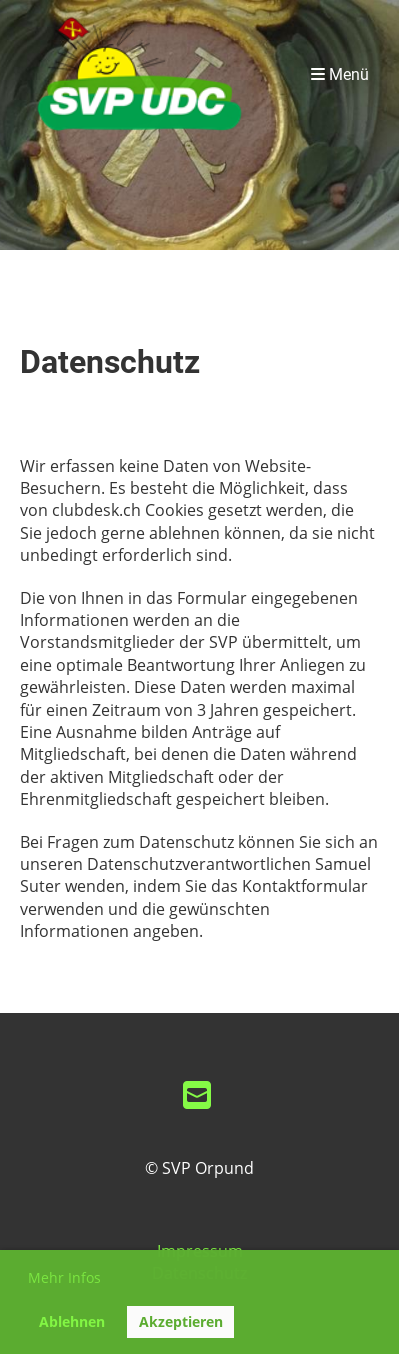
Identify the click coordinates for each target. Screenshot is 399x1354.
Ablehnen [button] (72, 1321)
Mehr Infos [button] (64, 1277)
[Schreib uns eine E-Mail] (197, 1094)
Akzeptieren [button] (181, 1321)
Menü (340, 74)
